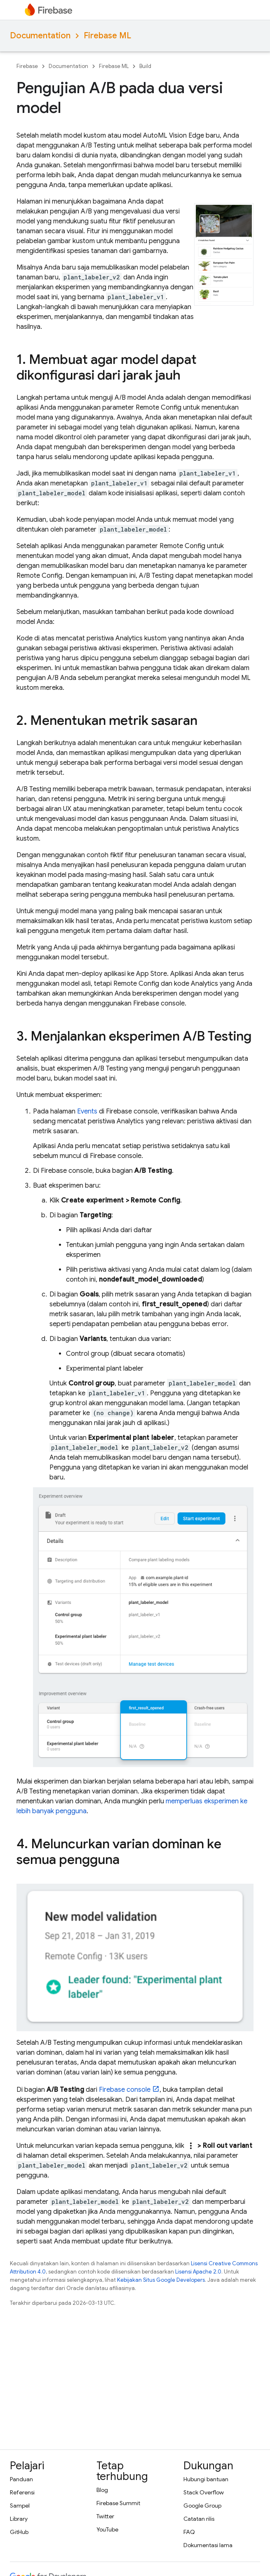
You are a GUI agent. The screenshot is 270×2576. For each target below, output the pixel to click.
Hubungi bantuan (205, 2479)
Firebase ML (107, 35)
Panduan (21, 2479)
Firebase (27, 66)
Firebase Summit (118, 2503)
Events (87, 1111)
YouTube (107, 2529)
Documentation (40, 35)
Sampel (20, 2505)
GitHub (19, 2532)
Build (145, 66)
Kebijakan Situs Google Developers (161, 2279)
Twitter (105, 2516)
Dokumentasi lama (207, 2545)
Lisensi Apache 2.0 (198, 2271)
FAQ (189, 2532)
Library (19, 2518)
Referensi (22, 2492)
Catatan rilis (198, 2518)
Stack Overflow (203, 2492)
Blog (102, 2490)
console (124, 2090)
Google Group (202, 2505)
